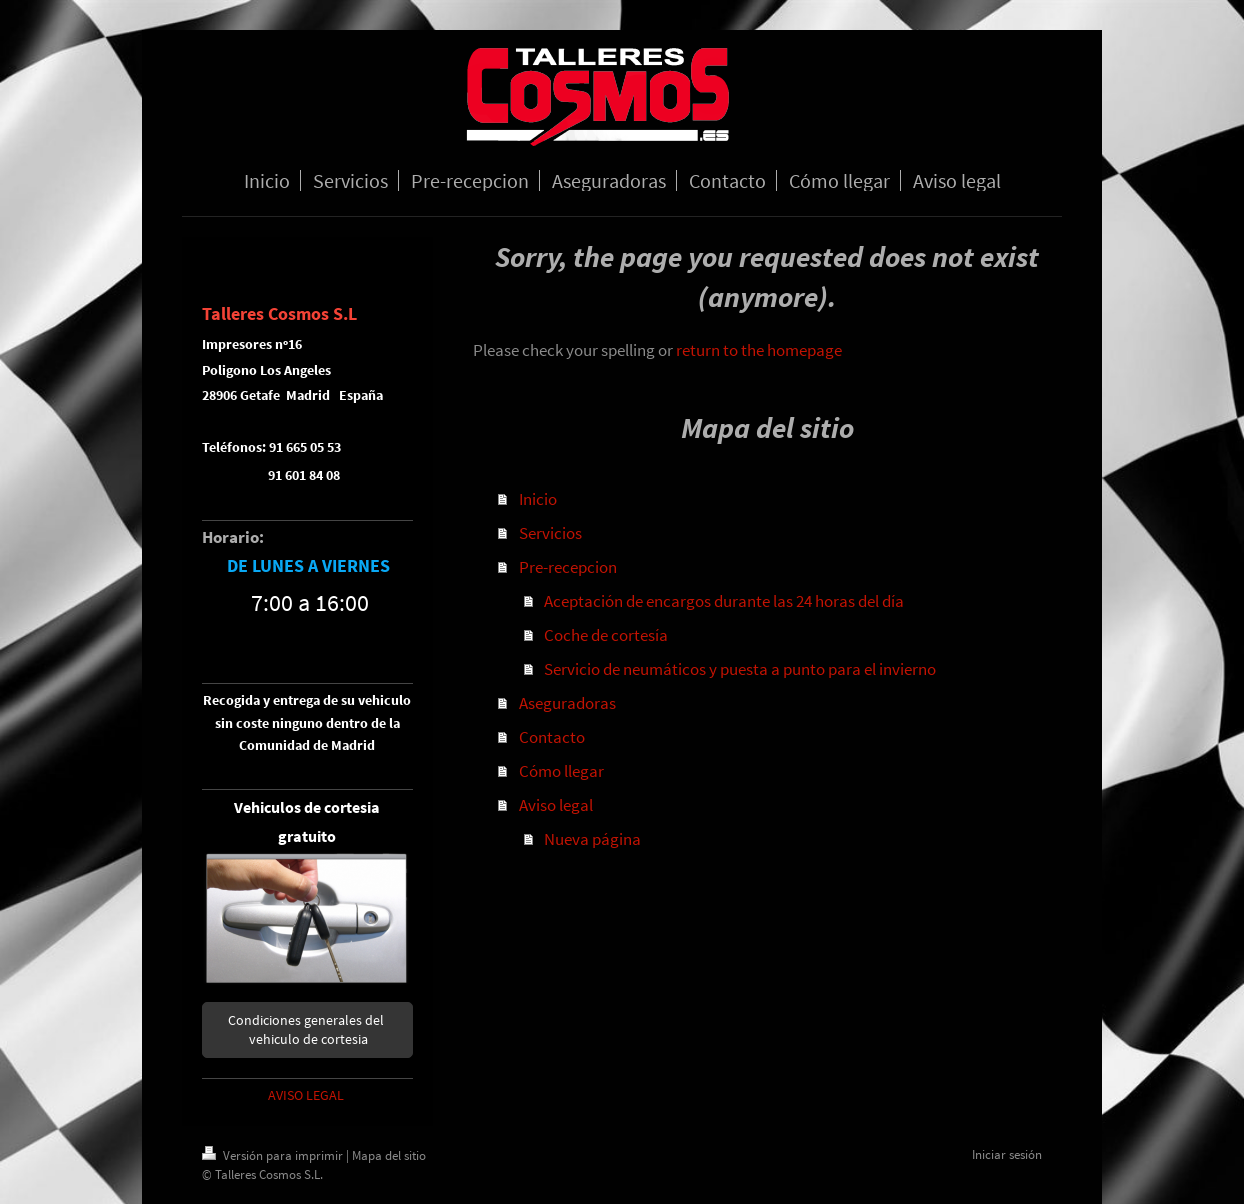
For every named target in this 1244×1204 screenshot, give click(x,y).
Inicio (538, 499)
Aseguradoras (567, 703)
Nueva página (592, 839)
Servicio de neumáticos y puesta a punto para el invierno (740, 669)
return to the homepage (759, 350)
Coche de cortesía (606, 635)
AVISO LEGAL (306, 1095)
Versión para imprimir (274, 1155)
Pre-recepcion (568, 567)
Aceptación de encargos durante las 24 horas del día (724, 601)
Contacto (552, 737)
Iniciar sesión (1007, 1154)
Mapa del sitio (389, 1155)
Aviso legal (556, 805)
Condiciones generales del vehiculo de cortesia (307, 1029)
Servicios (550, 533)
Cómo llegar (561, 771)
